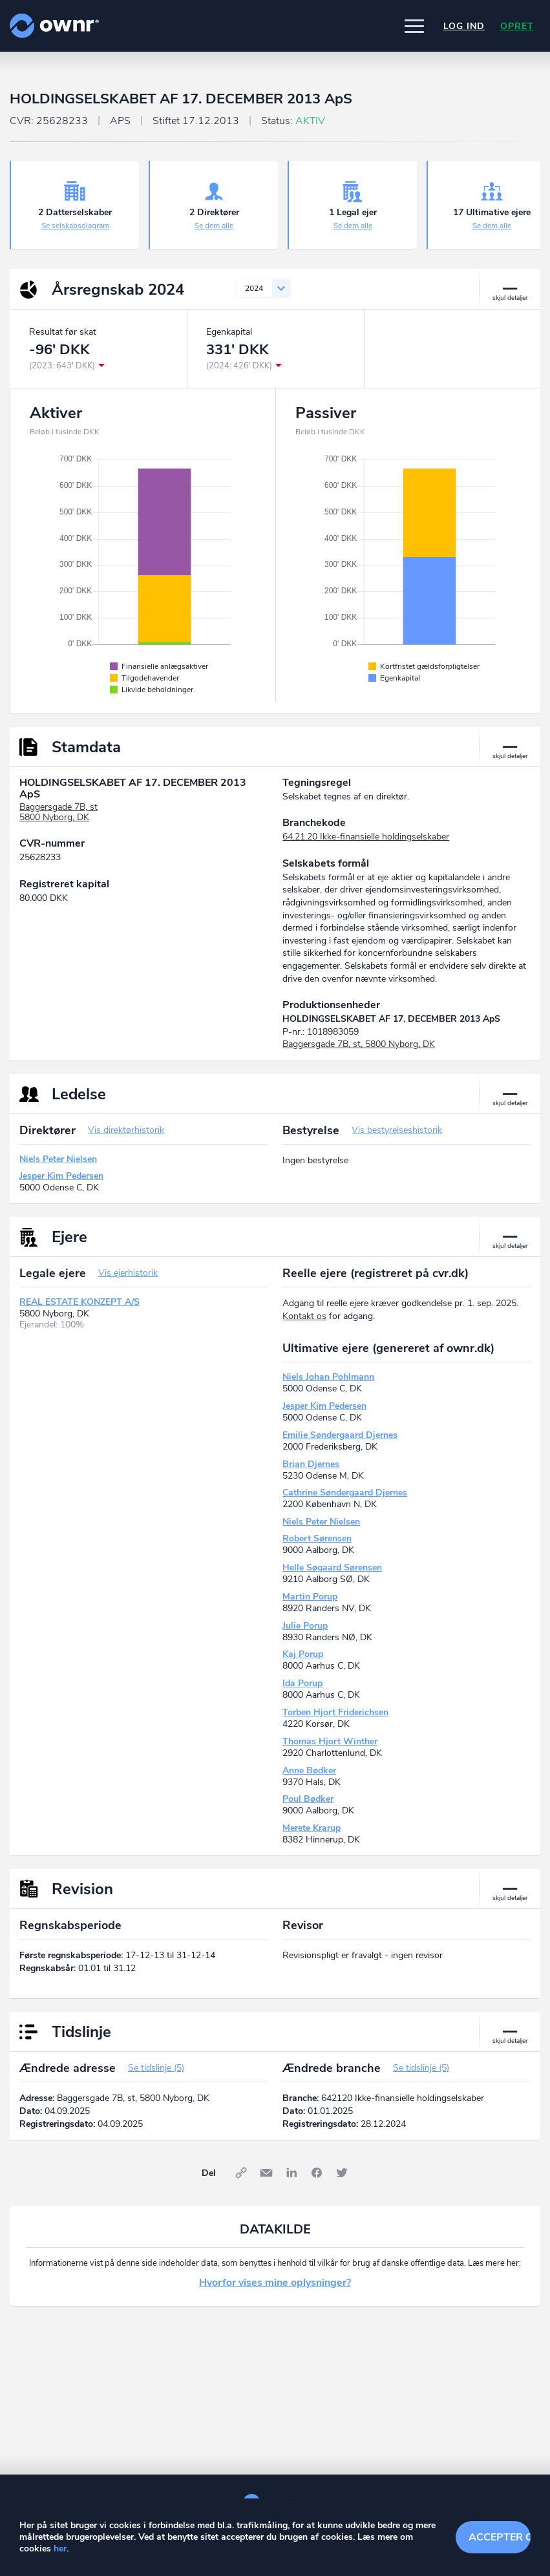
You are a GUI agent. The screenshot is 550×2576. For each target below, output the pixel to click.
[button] (414, 26)
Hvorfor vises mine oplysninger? (275, 2282)
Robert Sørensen (317, 1538)
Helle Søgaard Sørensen (332, 1567)
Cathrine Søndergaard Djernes (344, 1492)
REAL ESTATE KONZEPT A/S (79, 1302)
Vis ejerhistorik (128, 1273)
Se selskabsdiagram (75, 225)
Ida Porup (302, 1683)
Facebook (316, 2172)
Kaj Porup (302, 1654)
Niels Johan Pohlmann (328, 1377)
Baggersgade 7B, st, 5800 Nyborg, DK (358, 1044)
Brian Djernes (310, 1464)
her (60, 2548)
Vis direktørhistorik (126, 1130)
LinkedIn (291, 2172)
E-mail (266, 2172)
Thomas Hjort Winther (329, 1741)
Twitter (341, 2172)
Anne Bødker (309, 1770)
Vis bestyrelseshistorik (397, 1130)
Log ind (464, 26)
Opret (517, 26)
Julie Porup (305, 1626)
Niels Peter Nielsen (58, 1159)
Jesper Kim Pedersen (61, 1176)
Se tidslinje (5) (156, 2068)
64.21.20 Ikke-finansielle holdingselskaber (365, 836)
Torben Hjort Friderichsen (335, 1712)
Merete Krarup (311, 1828)
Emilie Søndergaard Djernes (339, 1435)
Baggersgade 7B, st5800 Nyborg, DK (58, 812)
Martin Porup (309, 1596)
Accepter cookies (500, 2537)
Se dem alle (214, 225)
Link (241, 2172)
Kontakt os (304, 1316)
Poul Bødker (307, 1799)
